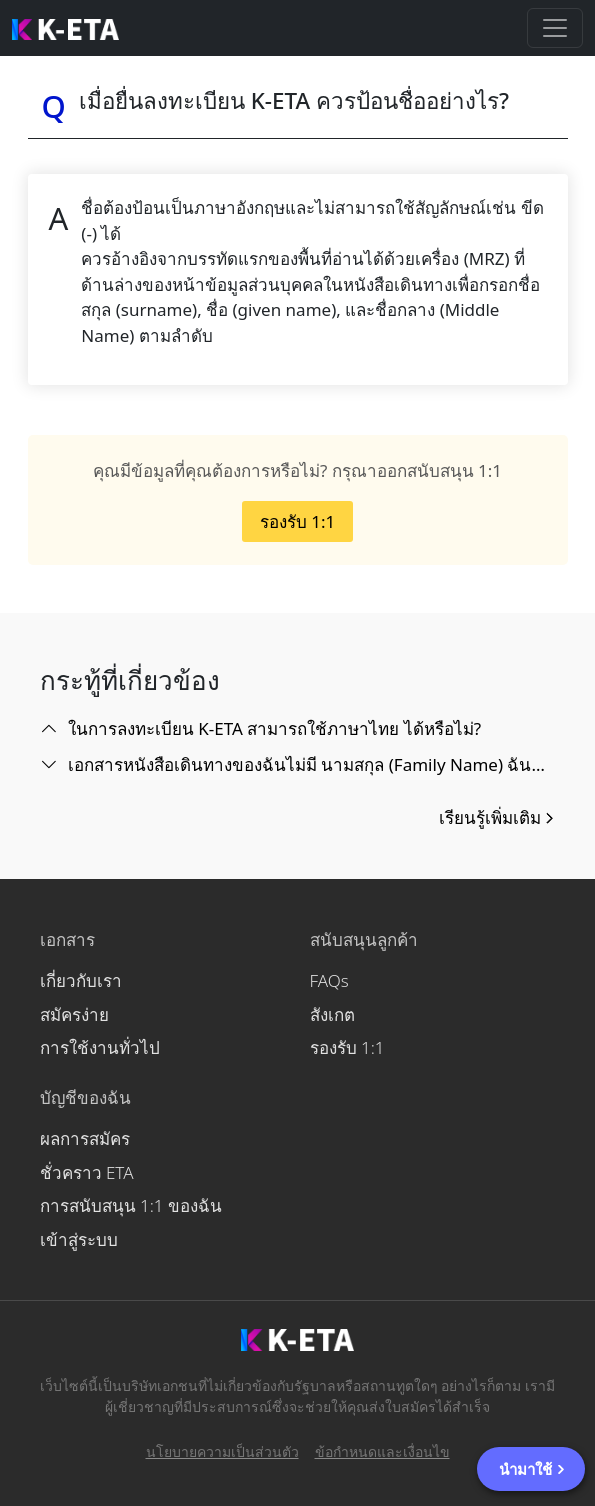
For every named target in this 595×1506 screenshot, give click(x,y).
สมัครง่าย (74, 1014)
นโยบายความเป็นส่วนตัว (222, 1451)
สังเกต (332, 1014)
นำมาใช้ (532, 1469)
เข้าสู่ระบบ (79, 1239)
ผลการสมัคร (85, 1138)
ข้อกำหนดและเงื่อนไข (382, 1451)
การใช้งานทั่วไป (100, 1047)
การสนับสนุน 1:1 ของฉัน (131, 1205)
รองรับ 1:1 (297, 521)
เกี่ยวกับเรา (81, 980)
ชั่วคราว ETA (87, 1172)
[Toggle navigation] (555, 28)
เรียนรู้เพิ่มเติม (497, 817)
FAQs (329, 980)
